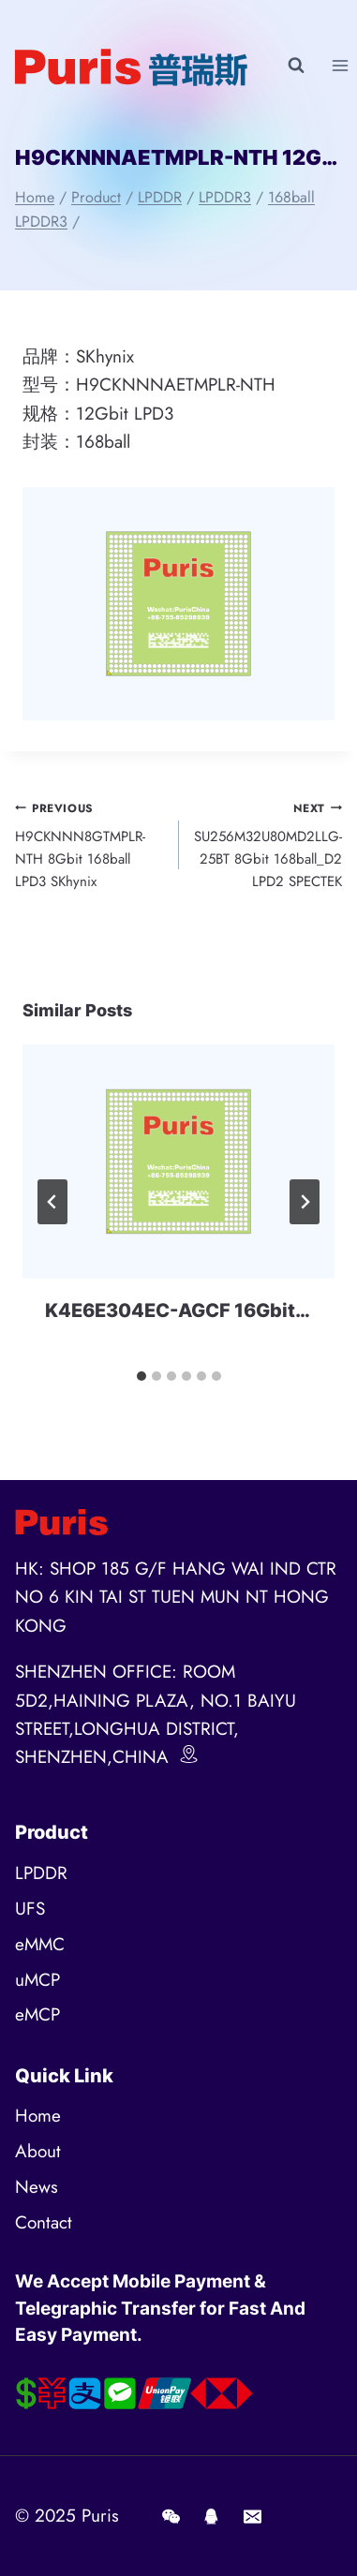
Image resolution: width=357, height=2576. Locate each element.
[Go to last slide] (52, 1201)
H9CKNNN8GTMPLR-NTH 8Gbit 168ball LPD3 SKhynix (90, 844)
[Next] (305, 1201)
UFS (30, 1908)
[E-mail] (252, 2516)
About (38, 2151)
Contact (43, 2222)
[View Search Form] (296, 65)
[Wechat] (170, 2516)
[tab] (141, 1376)
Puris (100, 2515)
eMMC (40, 1944)
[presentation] (178, 1161)
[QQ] (212, 2516)
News (36, 2186)
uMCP (37, 1979)
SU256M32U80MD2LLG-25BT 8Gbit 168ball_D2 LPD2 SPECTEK (268, 844)
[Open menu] (339, 65)
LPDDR (41, 1873)
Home (38, 2115)
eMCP (37, 2014)
